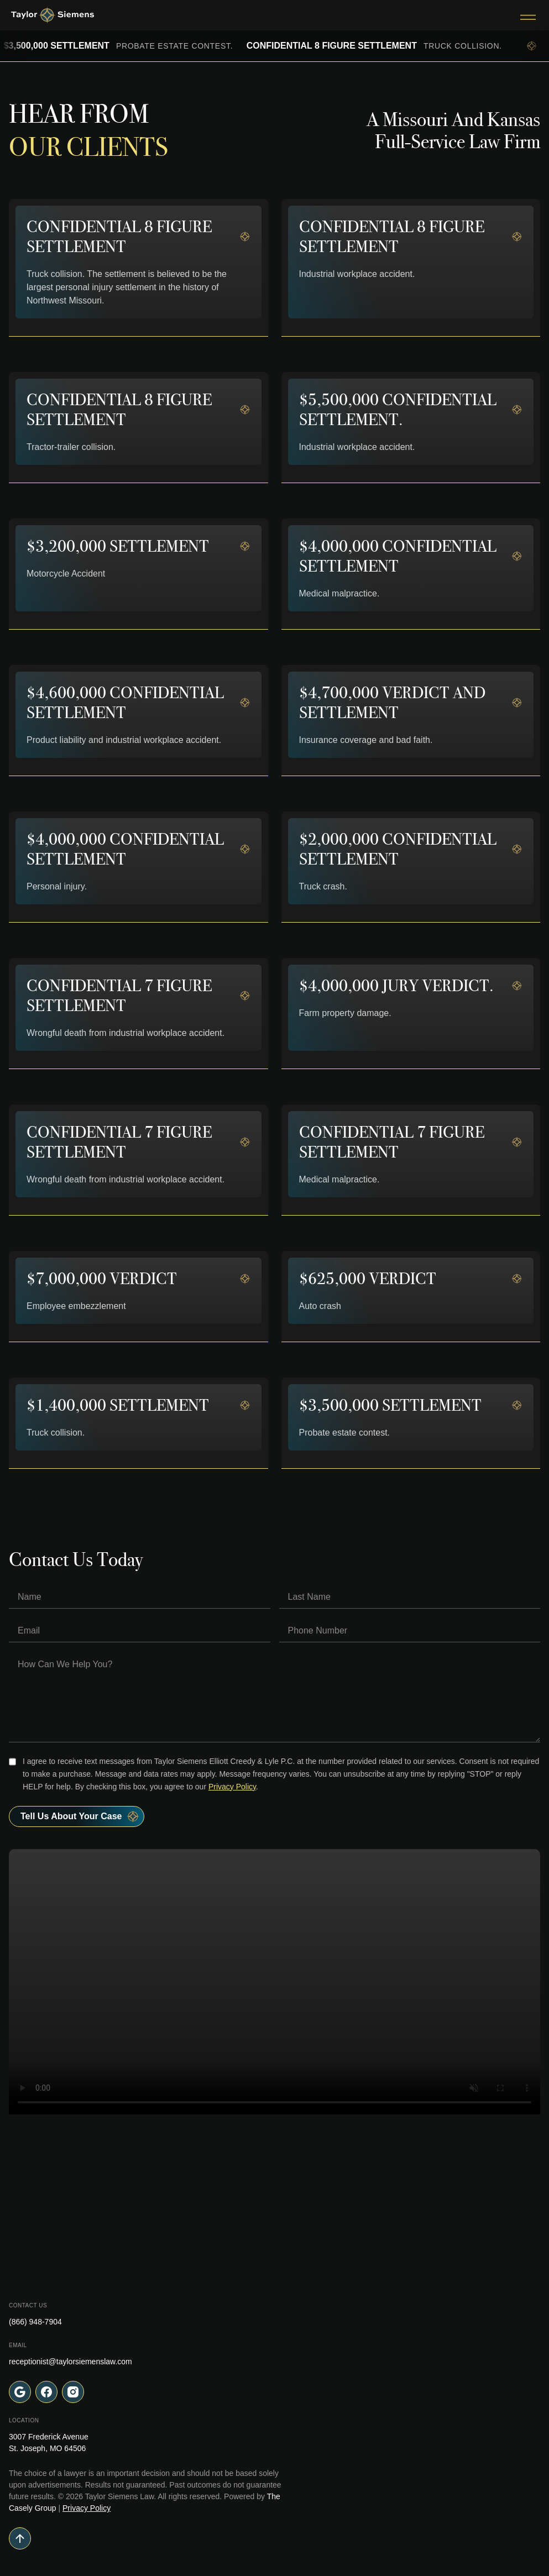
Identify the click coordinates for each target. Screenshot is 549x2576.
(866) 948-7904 (35, 2321)
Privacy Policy (232, 1786)
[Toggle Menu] (528, 15)
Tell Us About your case (79, 1816)
